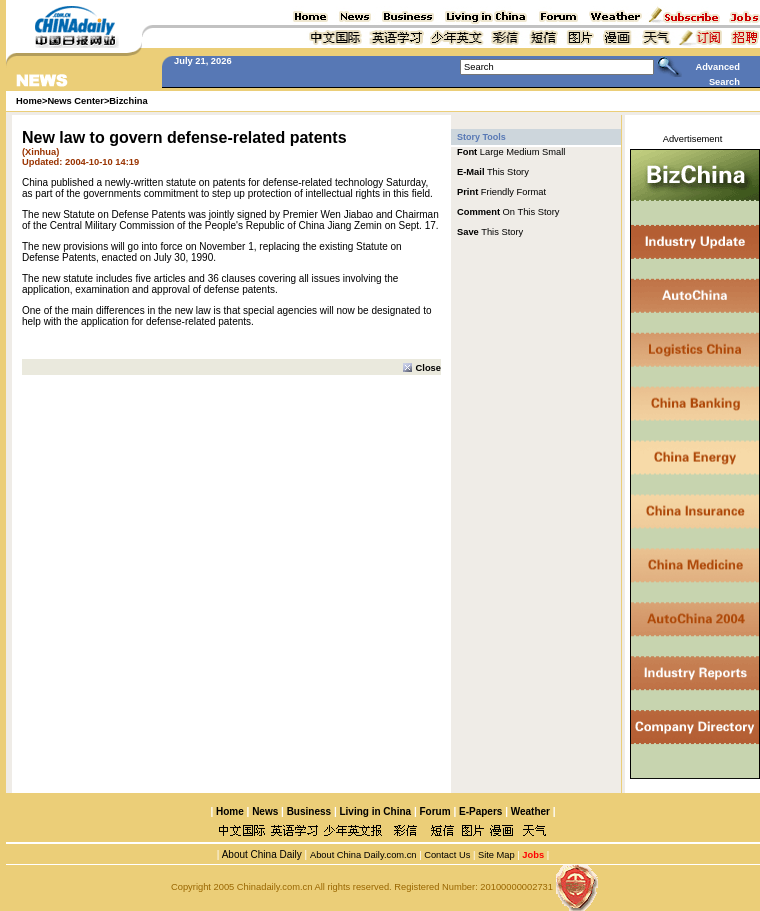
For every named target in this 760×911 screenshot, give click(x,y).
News (265, 811)
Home (230, 811)
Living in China (375, 811)
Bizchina (128, 101)
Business (309, 811)
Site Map (496, 855)
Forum (435, 811)
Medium (522, 152)
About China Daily (260, 854)
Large (492, 152)
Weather (529, 811)
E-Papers (480, 811)
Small (553, 152)
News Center (75, 101)
